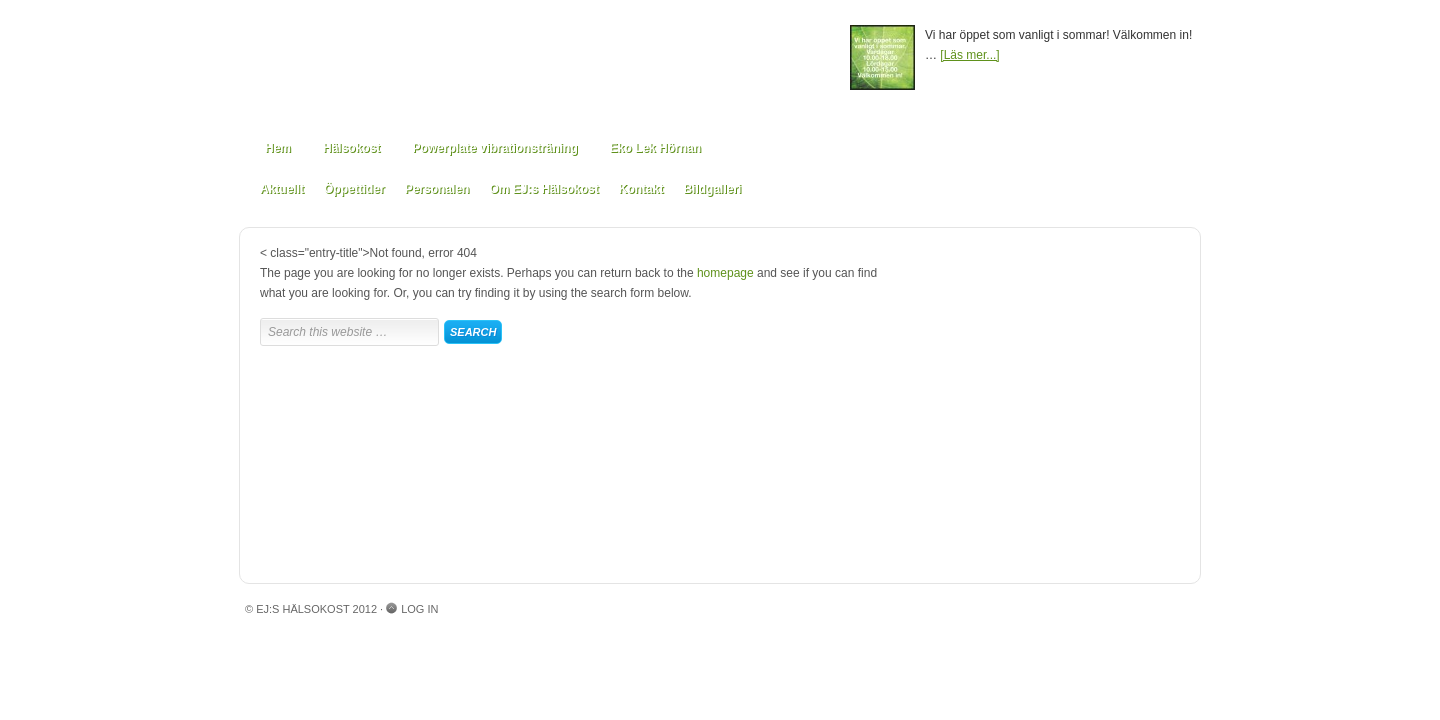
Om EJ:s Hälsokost (543, 189)
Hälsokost (351, 148)
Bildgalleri (712, 189)
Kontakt (641, 189)
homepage (725, 273)
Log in (419, 609)
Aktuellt (282, 189)
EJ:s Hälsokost (545, 62)
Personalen (437, 189)
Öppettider (354, 189)
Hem (278, 148)
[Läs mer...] (969, 55)
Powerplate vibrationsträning (494, 148)
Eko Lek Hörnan (655, 148)
